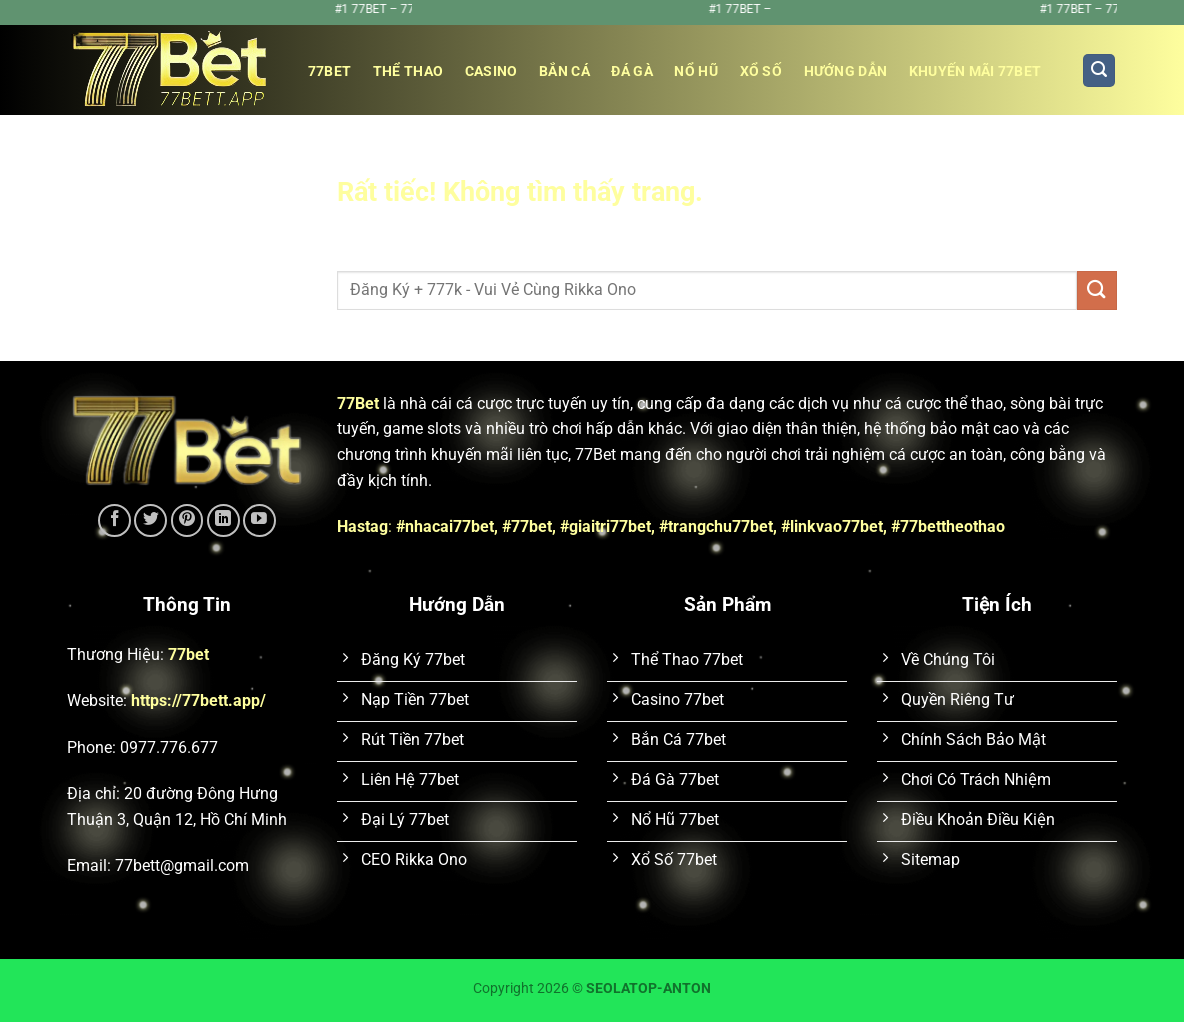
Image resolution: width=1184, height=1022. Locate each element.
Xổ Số (761, 72)
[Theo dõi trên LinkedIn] (223, 520)
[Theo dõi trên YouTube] (259, 520)
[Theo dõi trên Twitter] (150, 520)
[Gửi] (1097, 290)
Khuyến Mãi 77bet (975, 72)
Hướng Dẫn (846, 72)
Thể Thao (408, 72)
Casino (491, 72)
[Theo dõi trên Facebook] (114, 520)
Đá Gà (631, 72)
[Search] (1099, 70)
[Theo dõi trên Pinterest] (187, 520)
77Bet (358, 403)
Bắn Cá (564, 72)
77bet (329, 72)
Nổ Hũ (695, 72)
